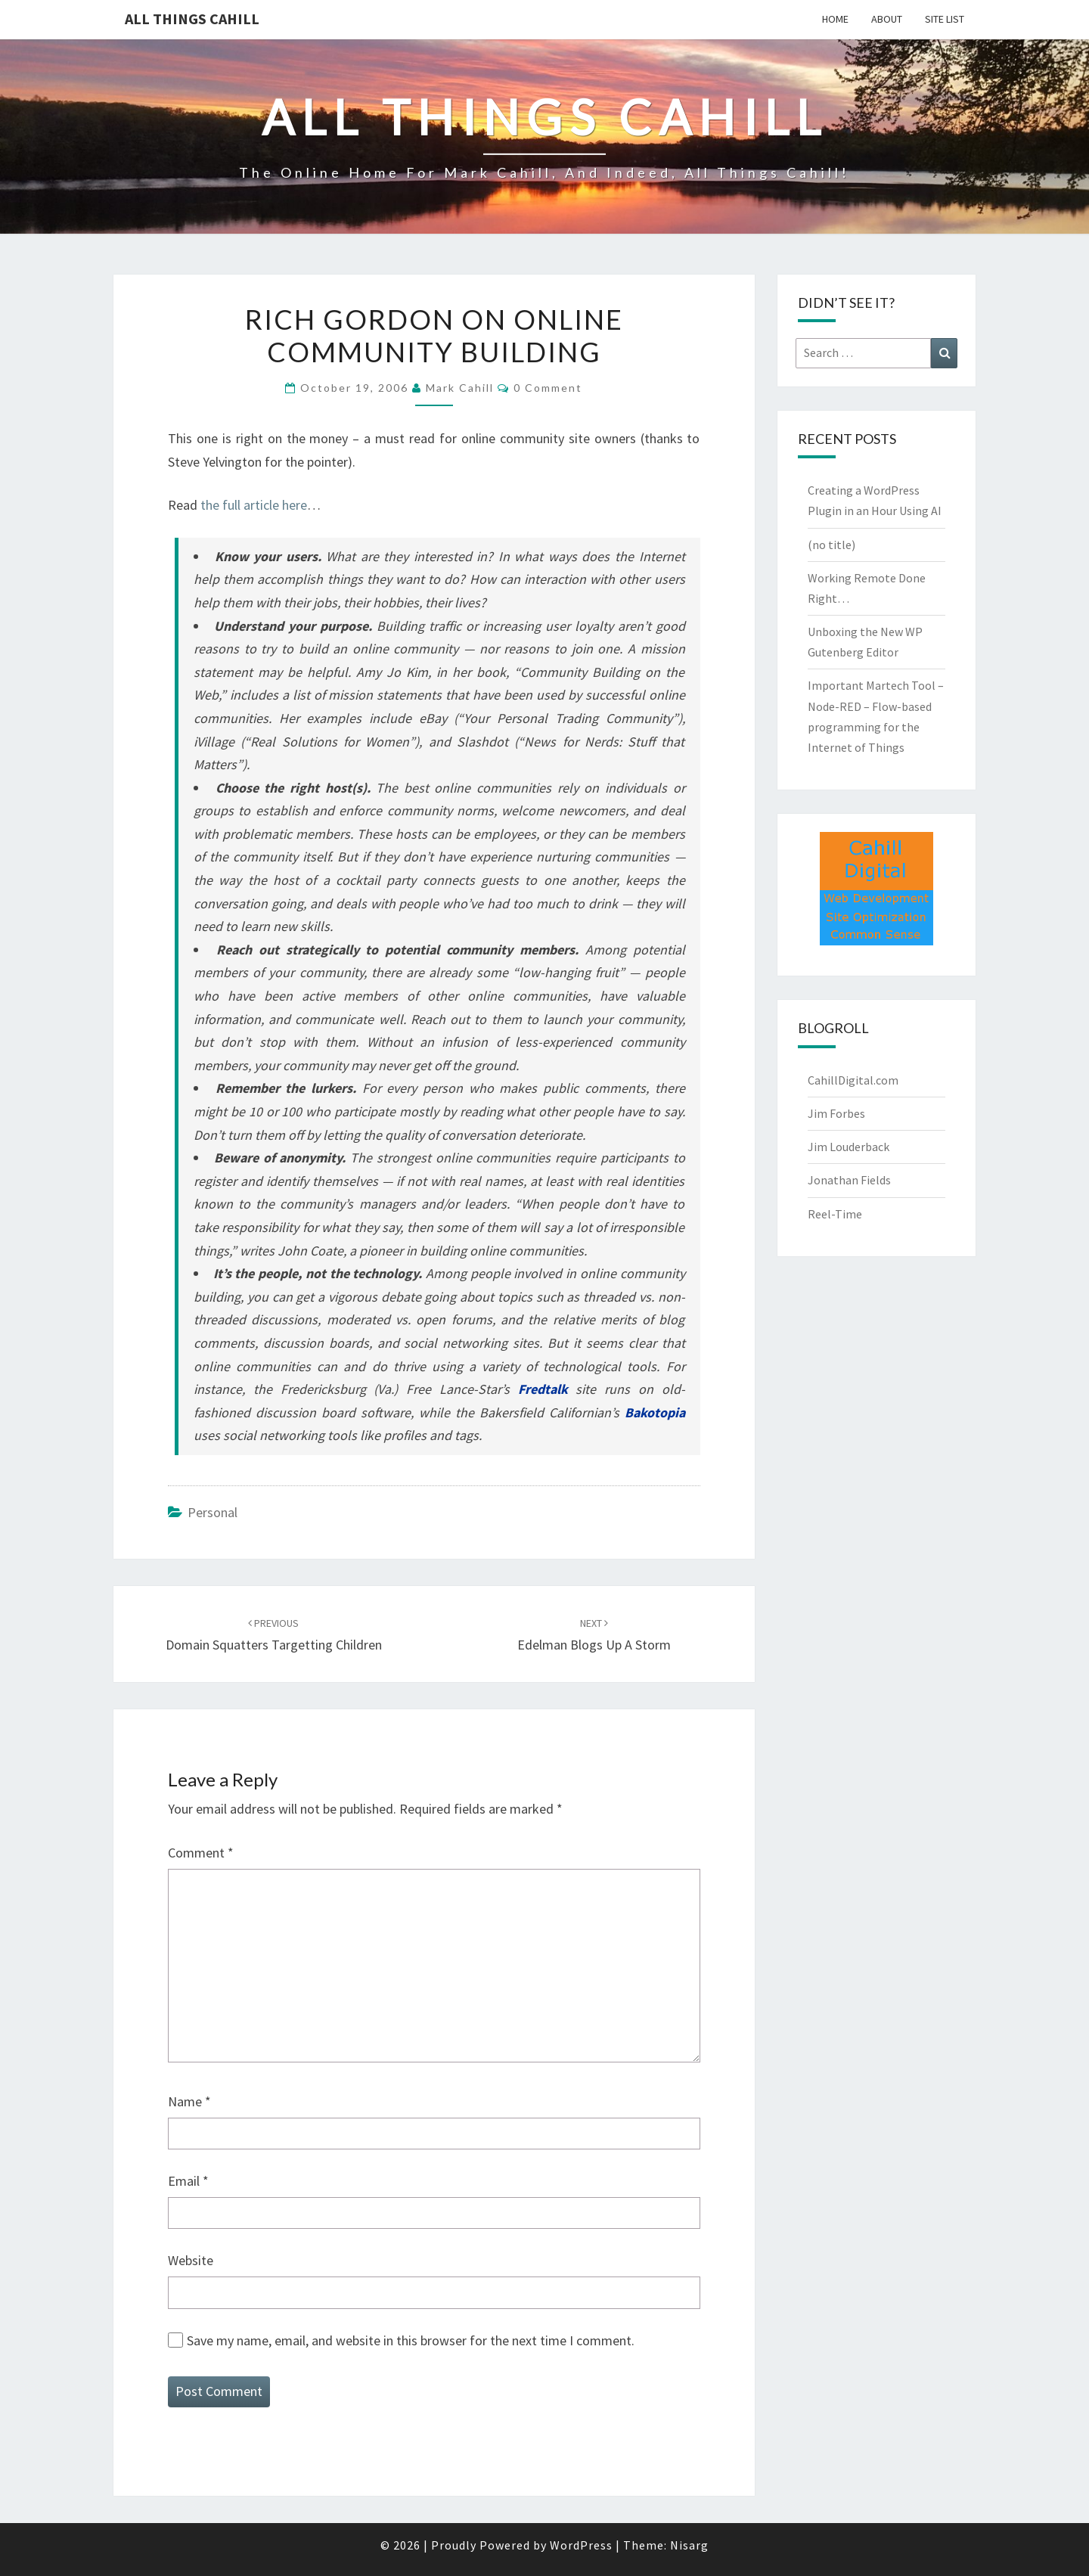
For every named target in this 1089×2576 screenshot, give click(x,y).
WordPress (581, 2545)
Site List (944, 19)
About (886, 19)
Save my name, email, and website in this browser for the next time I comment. (410, 2340)
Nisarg (689, 2545)
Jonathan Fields (849, 1179)
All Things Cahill (192, 18)
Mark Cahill (460, 387)
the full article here (253, 505)
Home (835, 19)
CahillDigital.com (853, 1080)
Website (190, 2260)
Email (188, 2181)
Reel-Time (835, 1213)
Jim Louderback (848, 1146)
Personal (212, 1512)
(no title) (831, 544)
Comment (201, 1852)
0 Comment (547, 387)
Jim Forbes (836, 1113)
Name (189, 2101)
